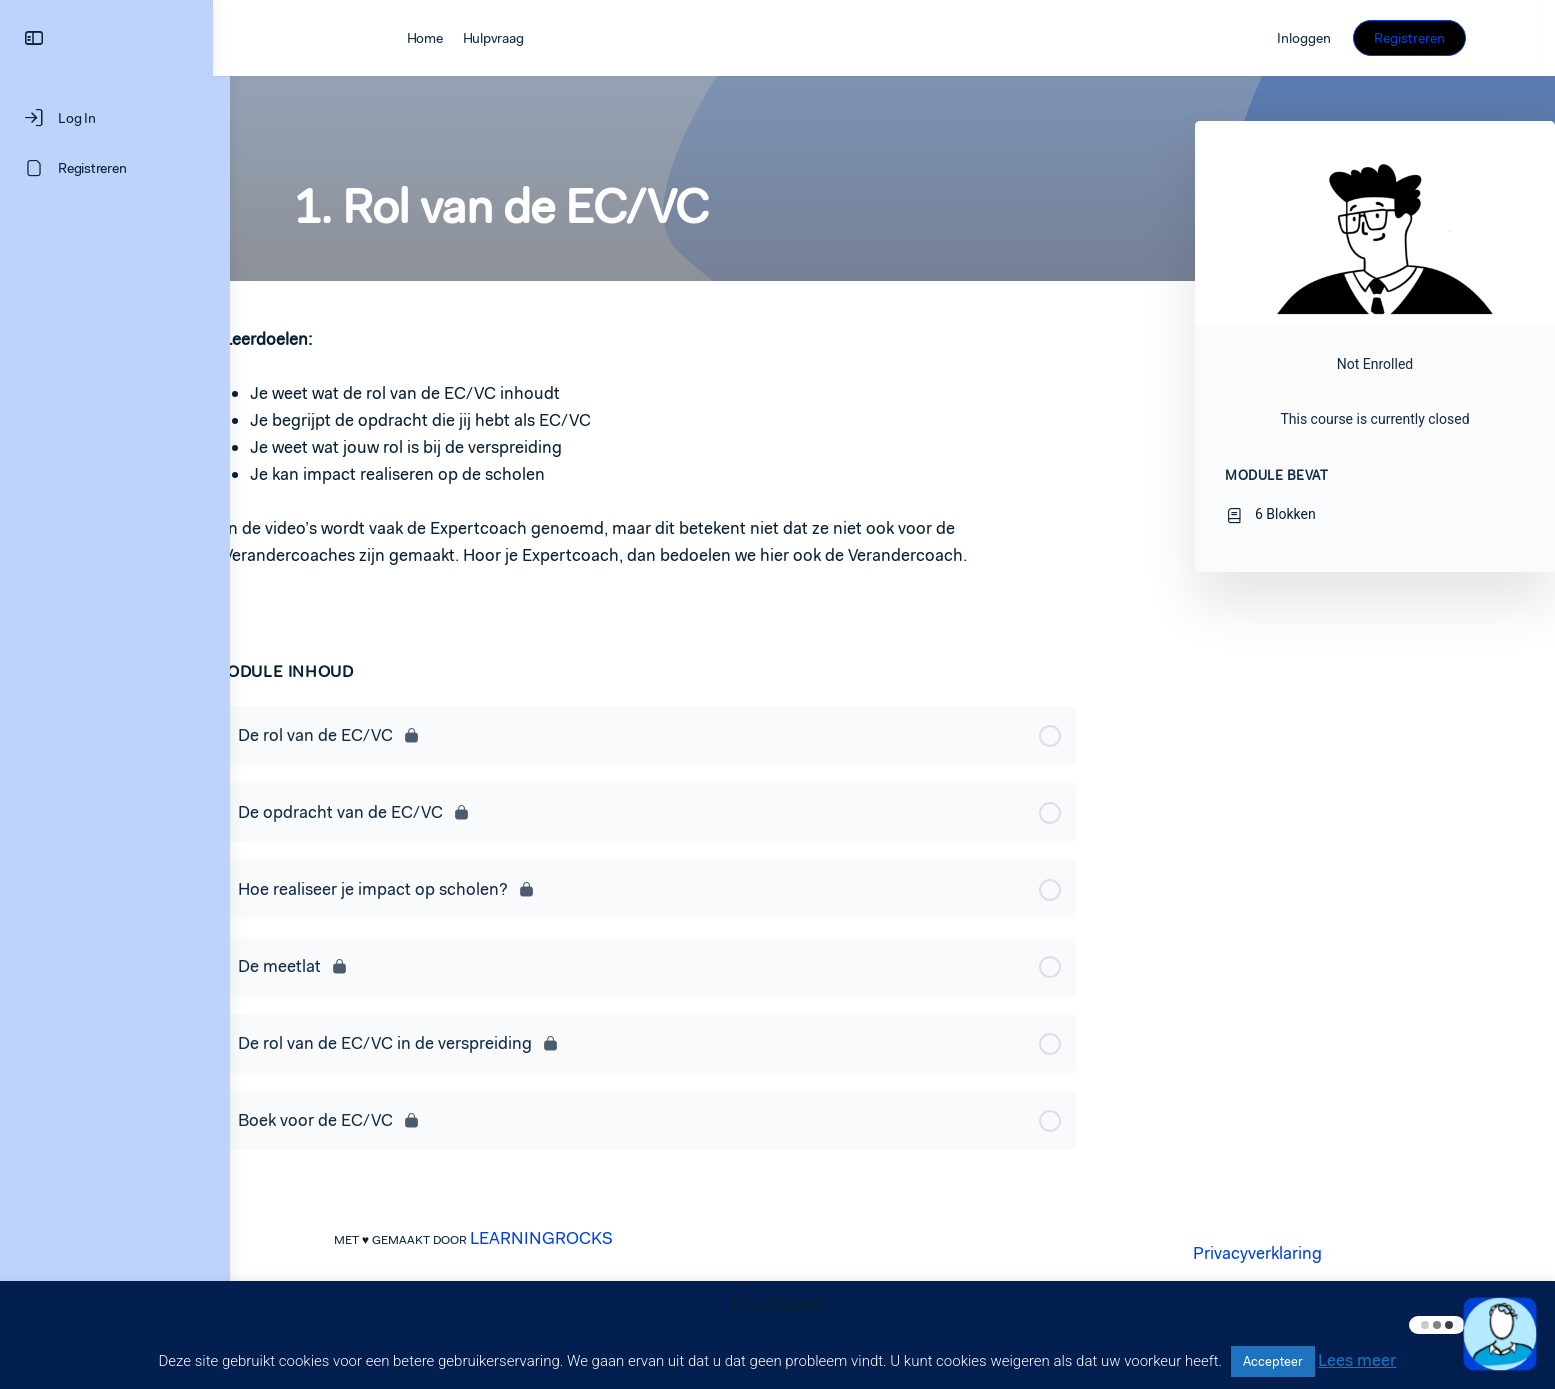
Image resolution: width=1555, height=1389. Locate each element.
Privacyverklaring (1265, 1253)
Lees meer (1357, 1360)
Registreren (1426, 38)
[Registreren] (115, 168)
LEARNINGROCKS (550, 1238)
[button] (1500, 1334)
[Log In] (115, 118)
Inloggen (1321, 38)
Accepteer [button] (1273, 1361)
